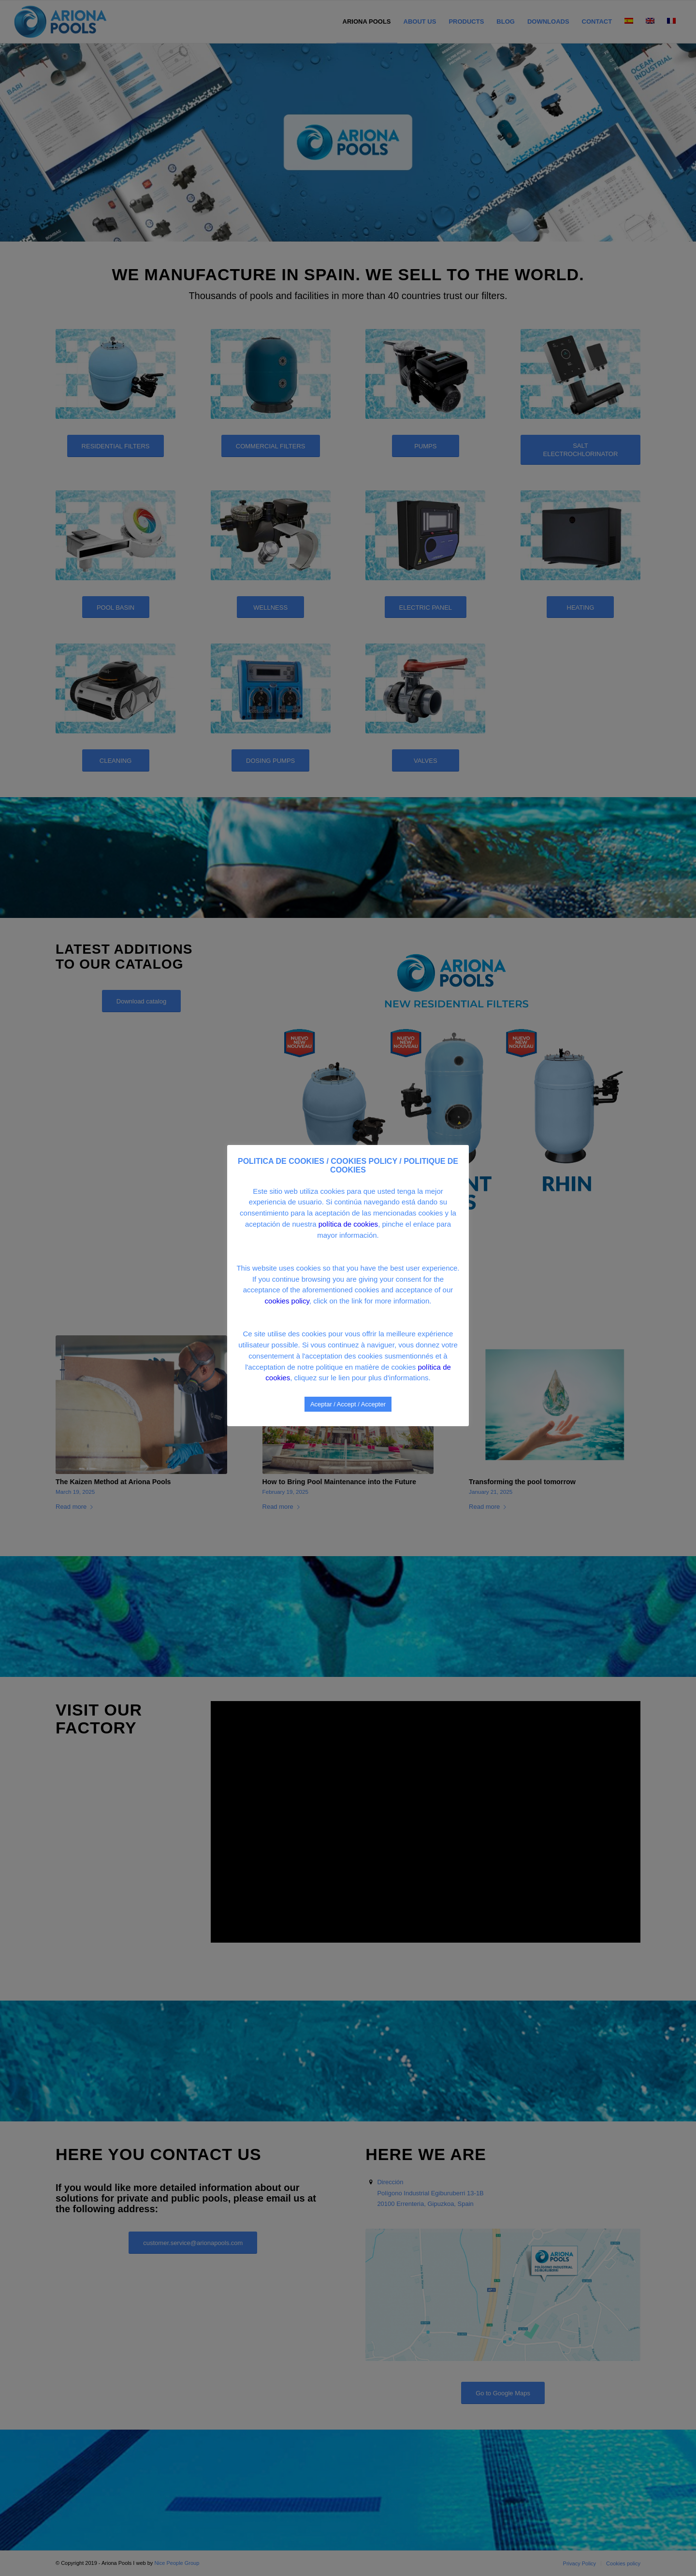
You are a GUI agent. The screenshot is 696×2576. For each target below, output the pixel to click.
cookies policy (287, 1301)
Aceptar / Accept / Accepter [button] (348, 1404)
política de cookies (348, 1224)
